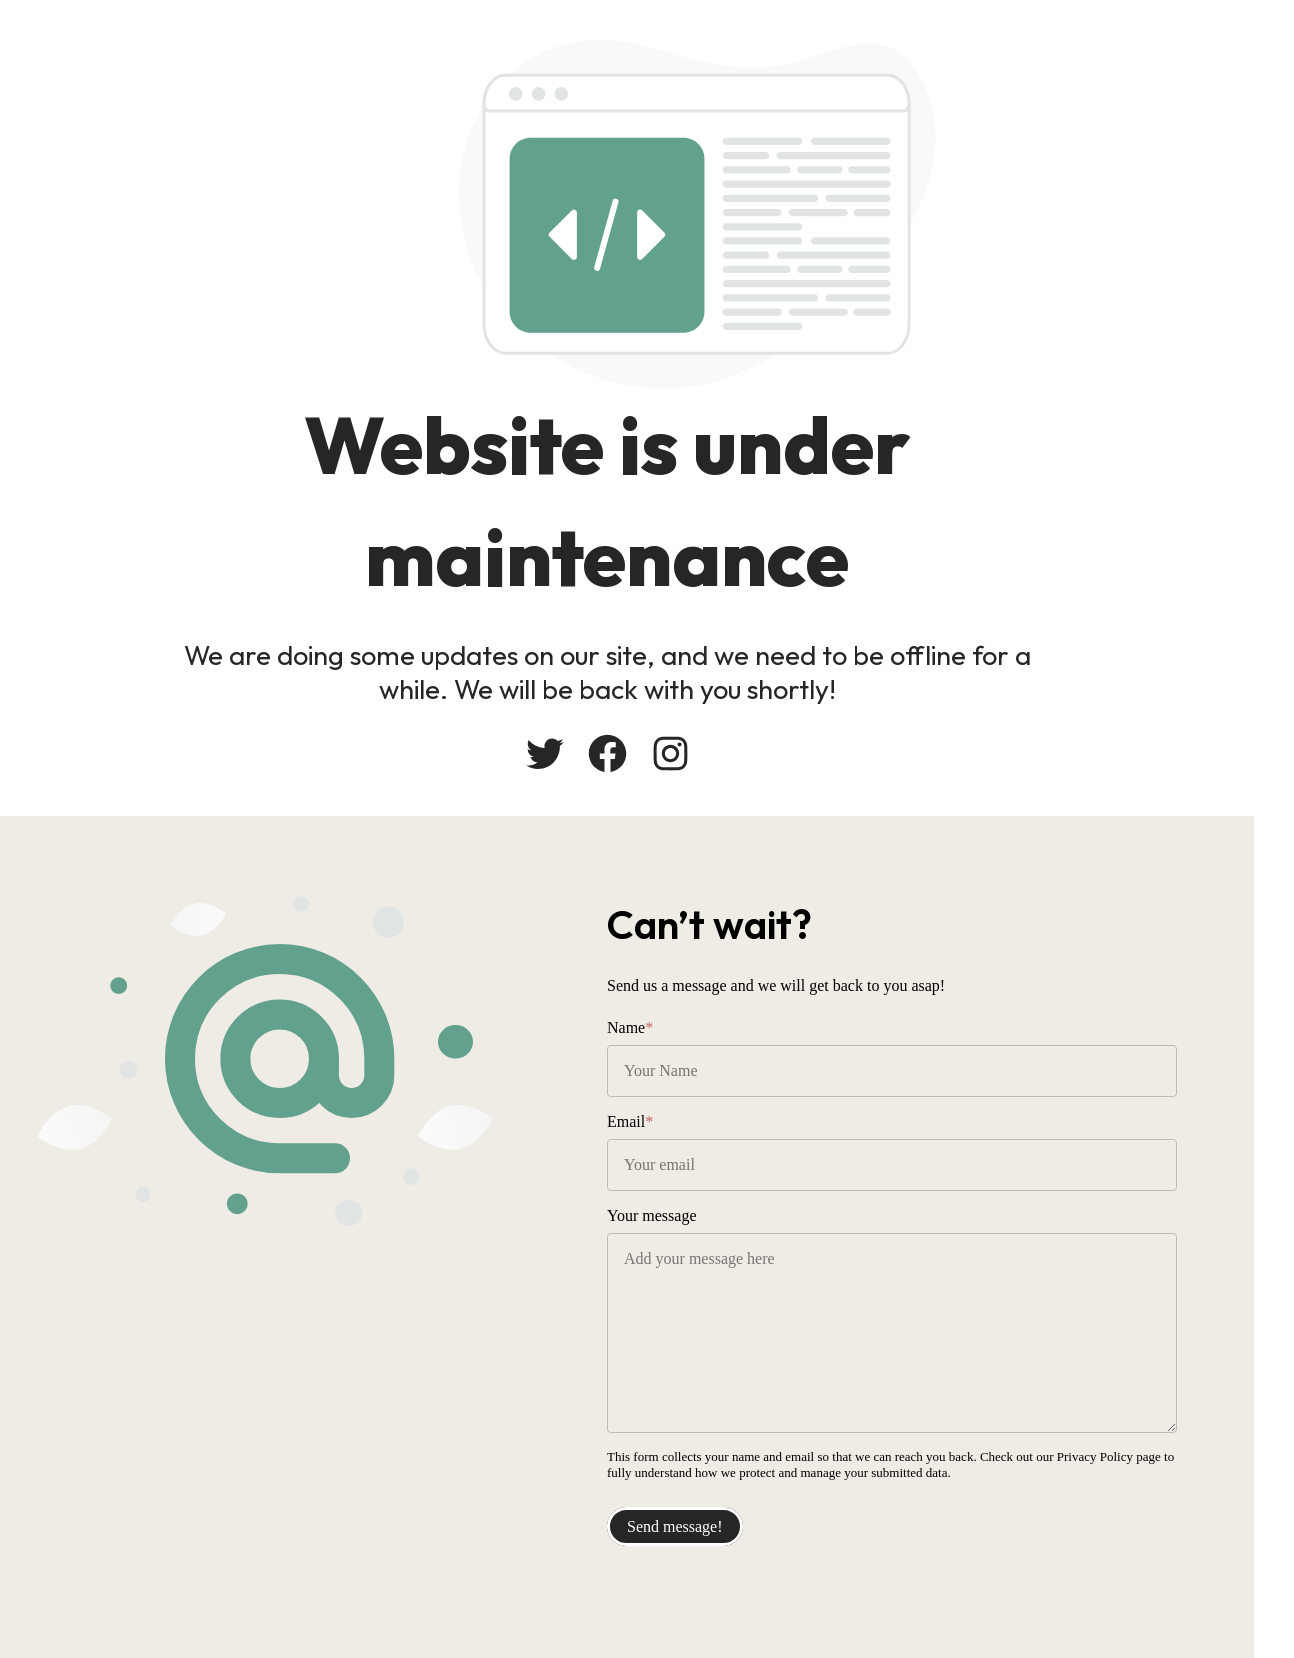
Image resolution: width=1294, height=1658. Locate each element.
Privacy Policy (1095, 1456)
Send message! (675, 1526)
